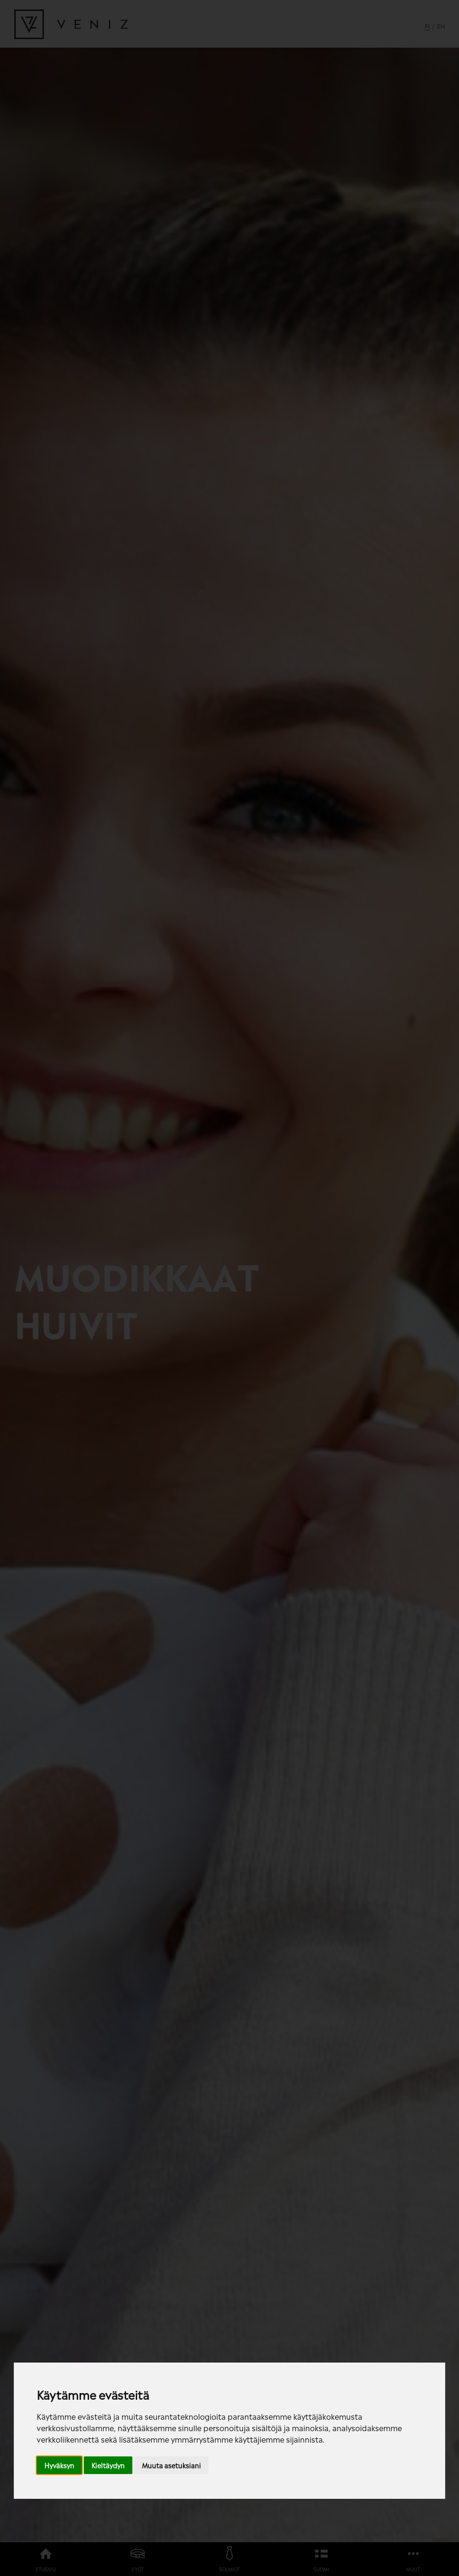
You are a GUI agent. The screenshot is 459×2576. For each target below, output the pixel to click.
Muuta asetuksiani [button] (171, 2465)
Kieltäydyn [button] (108, 2465)
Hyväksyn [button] (59, 2465)
